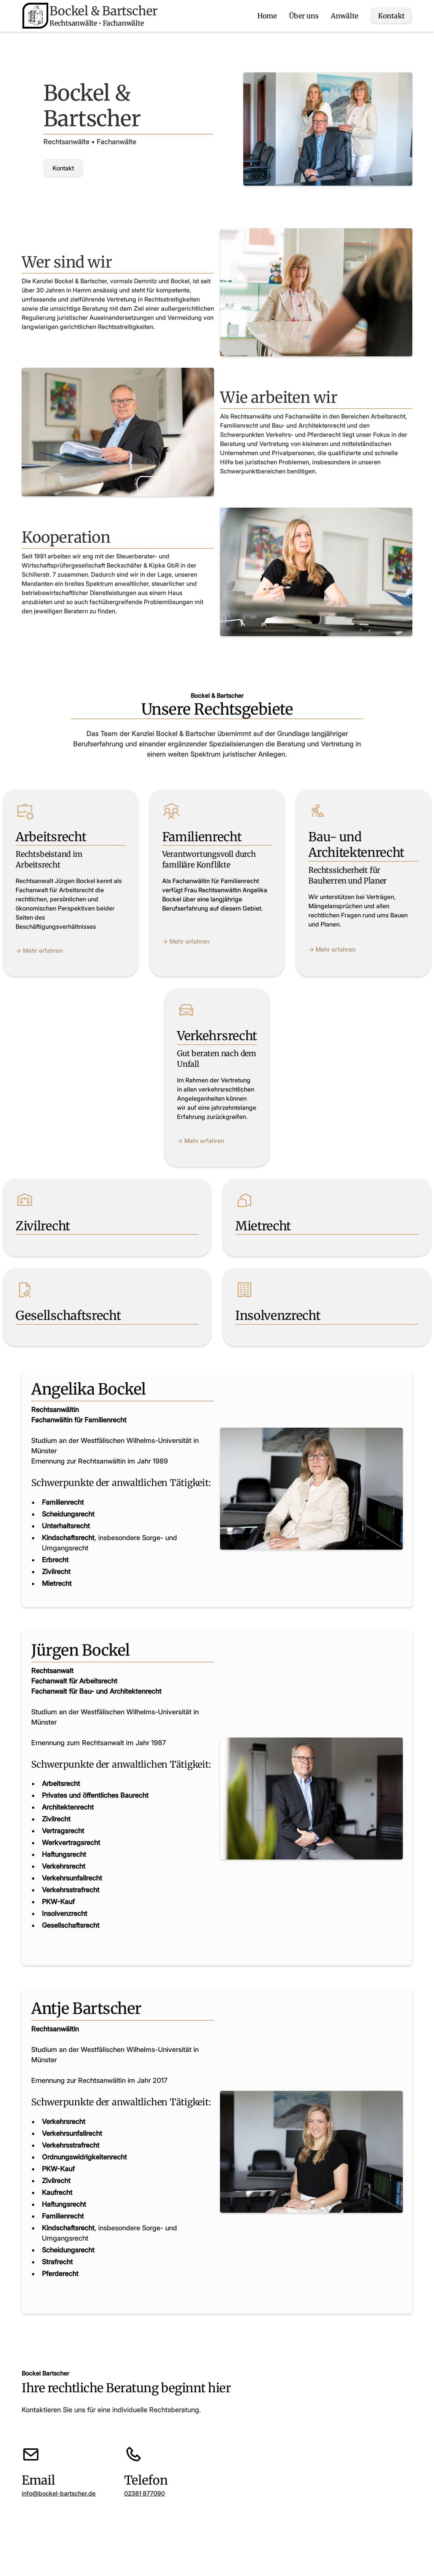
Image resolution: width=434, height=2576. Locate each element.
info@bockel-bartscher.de (59, 2493)
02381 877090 (144, 2493)
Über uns (304, 15)
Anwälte (344, 15)
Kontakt (391, 15)
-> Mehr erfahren (39, 950)
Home (267, 15)
